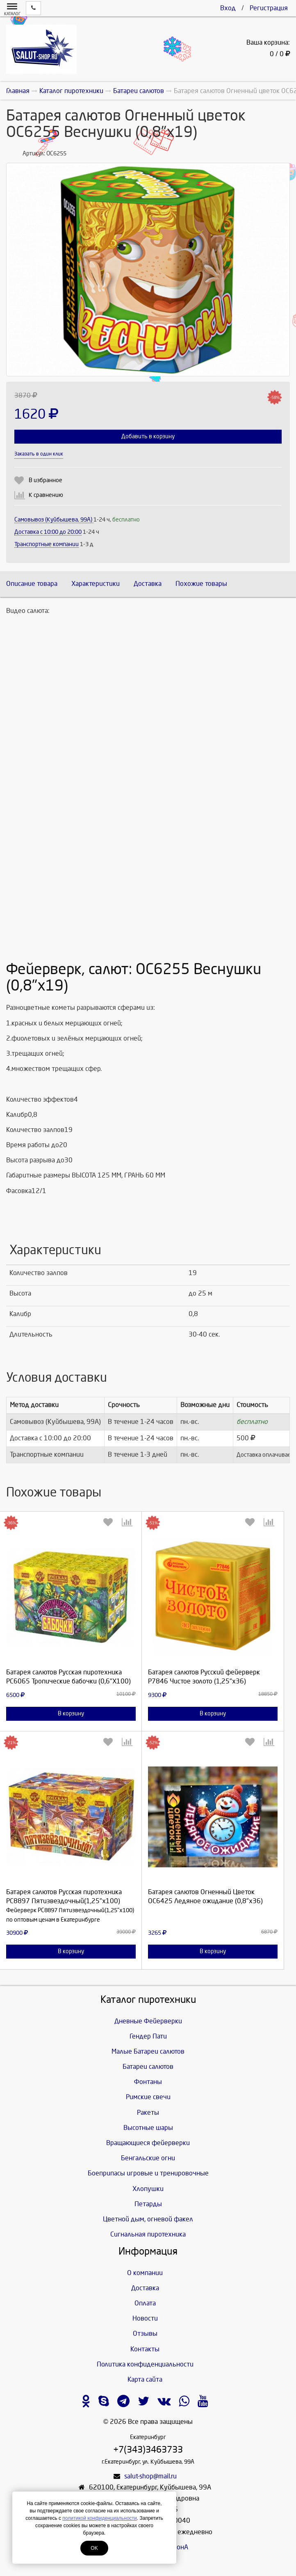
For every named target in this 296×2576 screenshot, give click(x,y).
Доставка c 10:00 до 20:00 (48, 532)
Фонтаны (148, 2081)
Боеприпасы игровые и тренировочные (148, 2173)
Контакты (144, 2349)
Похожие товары (201, 583)
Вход (228, 8)
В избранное (45, 480)
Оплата (145, 2303)
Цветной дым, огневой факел (148, 2219)
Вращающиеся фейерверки (148, 2142)
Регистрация (269, 8)
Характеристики (95, 583)
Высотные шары (148, 2127)
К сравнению (46, 495)
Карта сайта (145, 2379)
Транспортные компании (46, 544)
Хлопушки (148, 2188)
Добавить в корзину (148, 436)
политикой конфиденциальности (99, 2518)
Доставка (148, 583)
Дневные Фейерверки (148, 2021)
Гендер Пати (148, 2036)
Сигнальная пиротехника (148, 2234)
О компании (145, 2272)
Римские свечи (148, 2096)
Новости (145, 2318)
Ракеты (148, 2112)
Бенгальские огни (148, 2158)
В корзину (71, 1714)
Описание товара (31, 583)
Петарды (148, 2203)
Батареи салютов (148, 2066)
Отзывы (145, 2333)
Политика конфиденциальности (145, 2364)
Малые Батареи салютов (148, 2051)
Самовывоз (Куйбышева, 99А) (53, 520)
